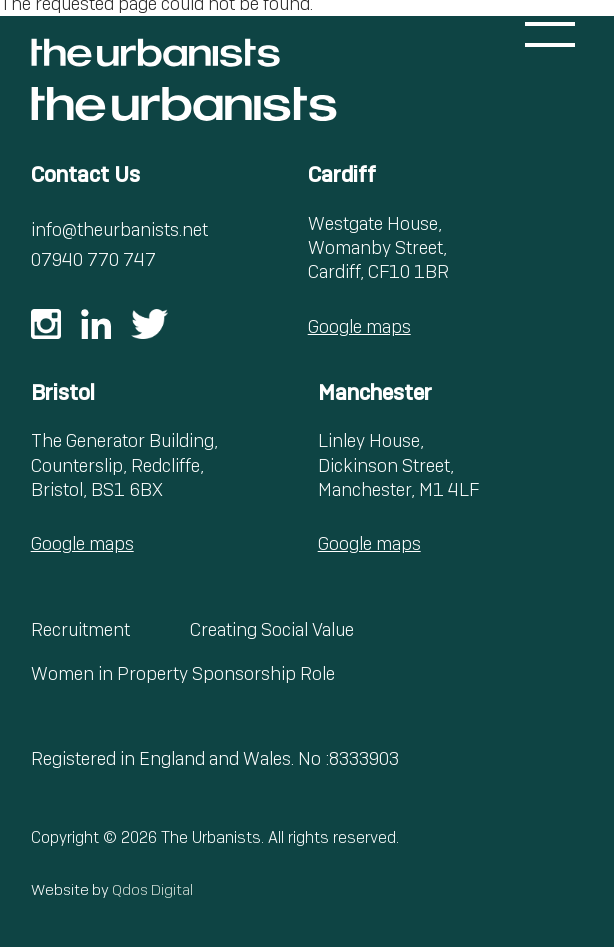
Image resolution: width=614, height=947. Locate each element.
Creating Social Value (272, 629)
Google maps (359, 326)
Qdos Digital (152, 890)
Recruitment (80, 629)
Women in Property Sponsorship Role (183, 673)
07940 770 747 (93, 259)
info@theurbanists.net (119, 229)
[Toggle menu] (550, 34)
